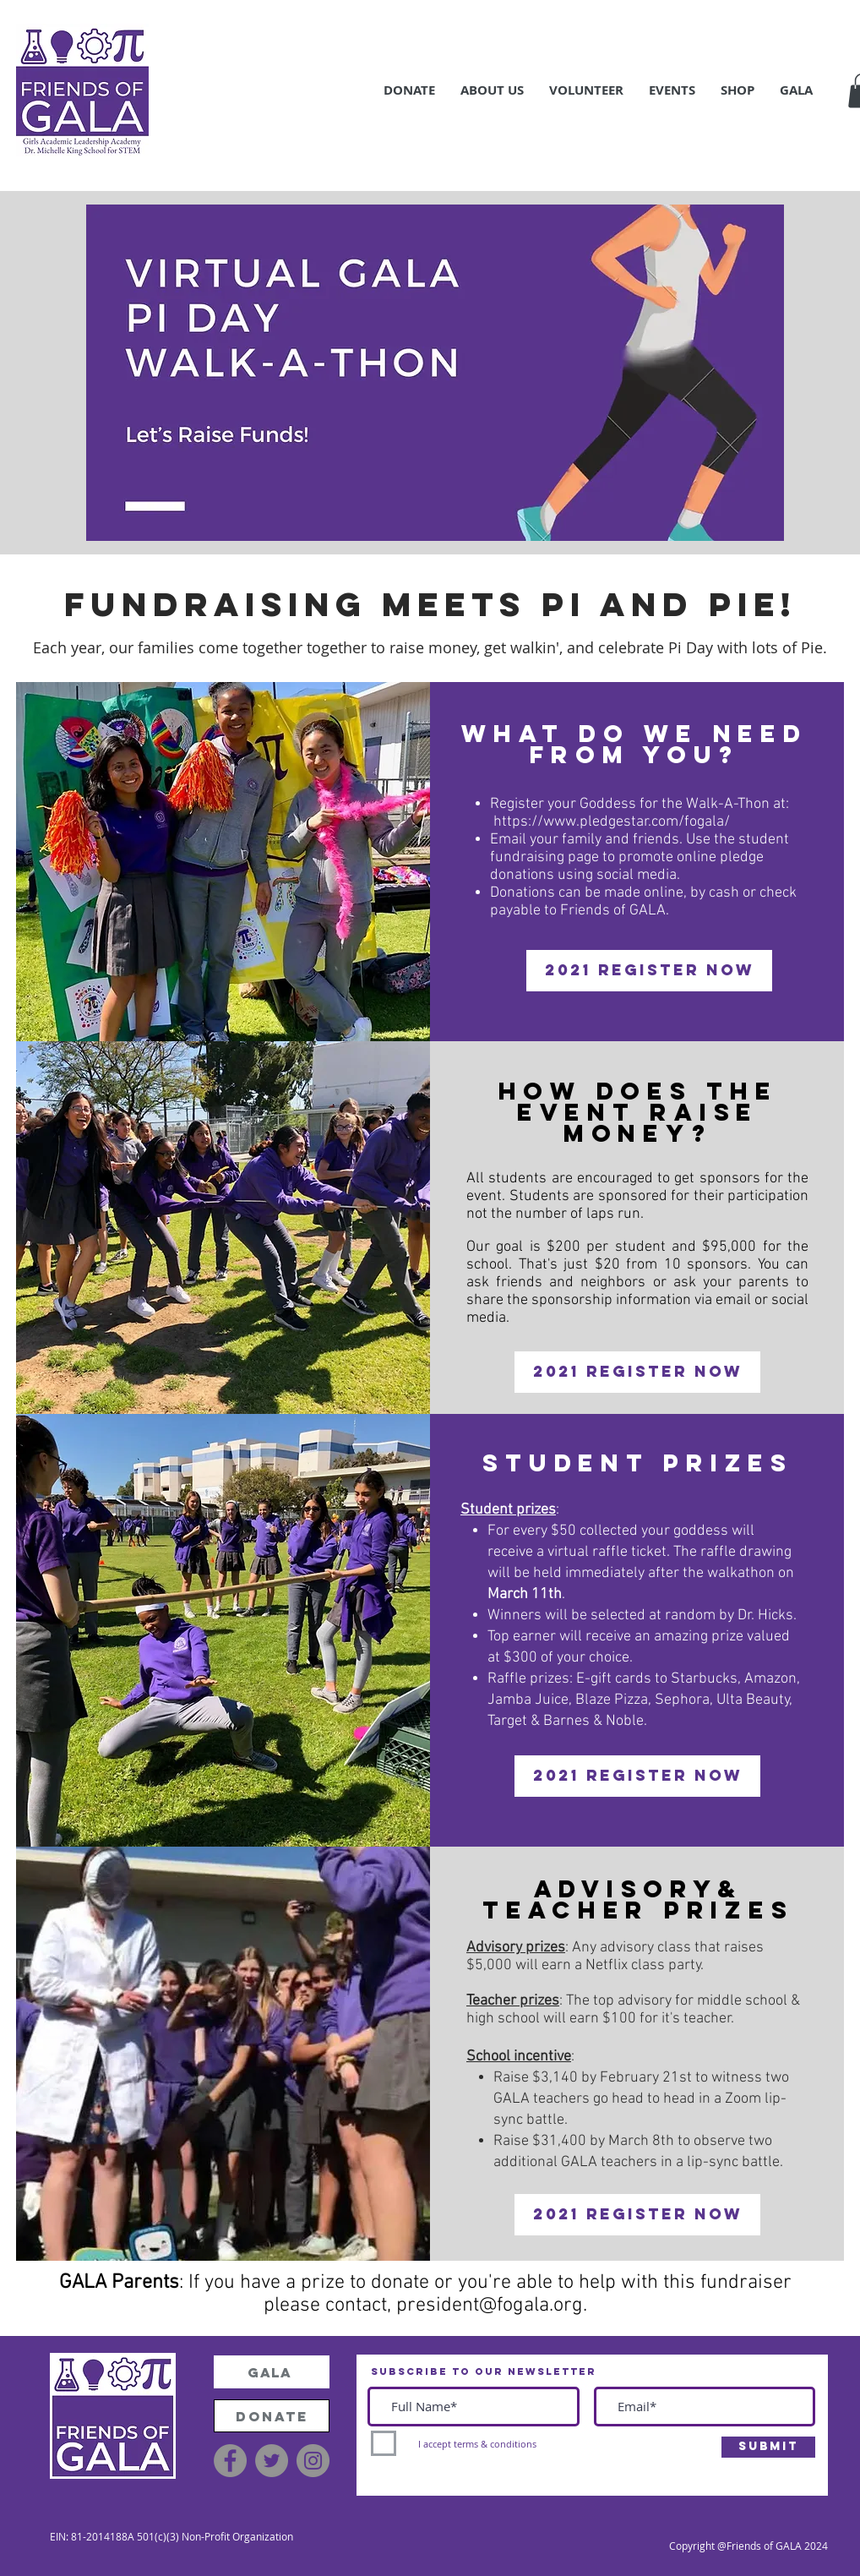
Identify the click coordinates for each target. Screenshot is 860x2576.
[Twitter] (271, 2460)
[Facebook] (230, 2460)
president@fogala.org (489, 2305)
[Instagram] (313, 2460)
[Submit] (768, 2447)
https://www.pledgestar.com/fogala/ (611, 822)
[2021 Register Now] (649, 970)
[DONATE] (271, 2415)
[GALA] (271, 2371)
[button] (409, 90)
